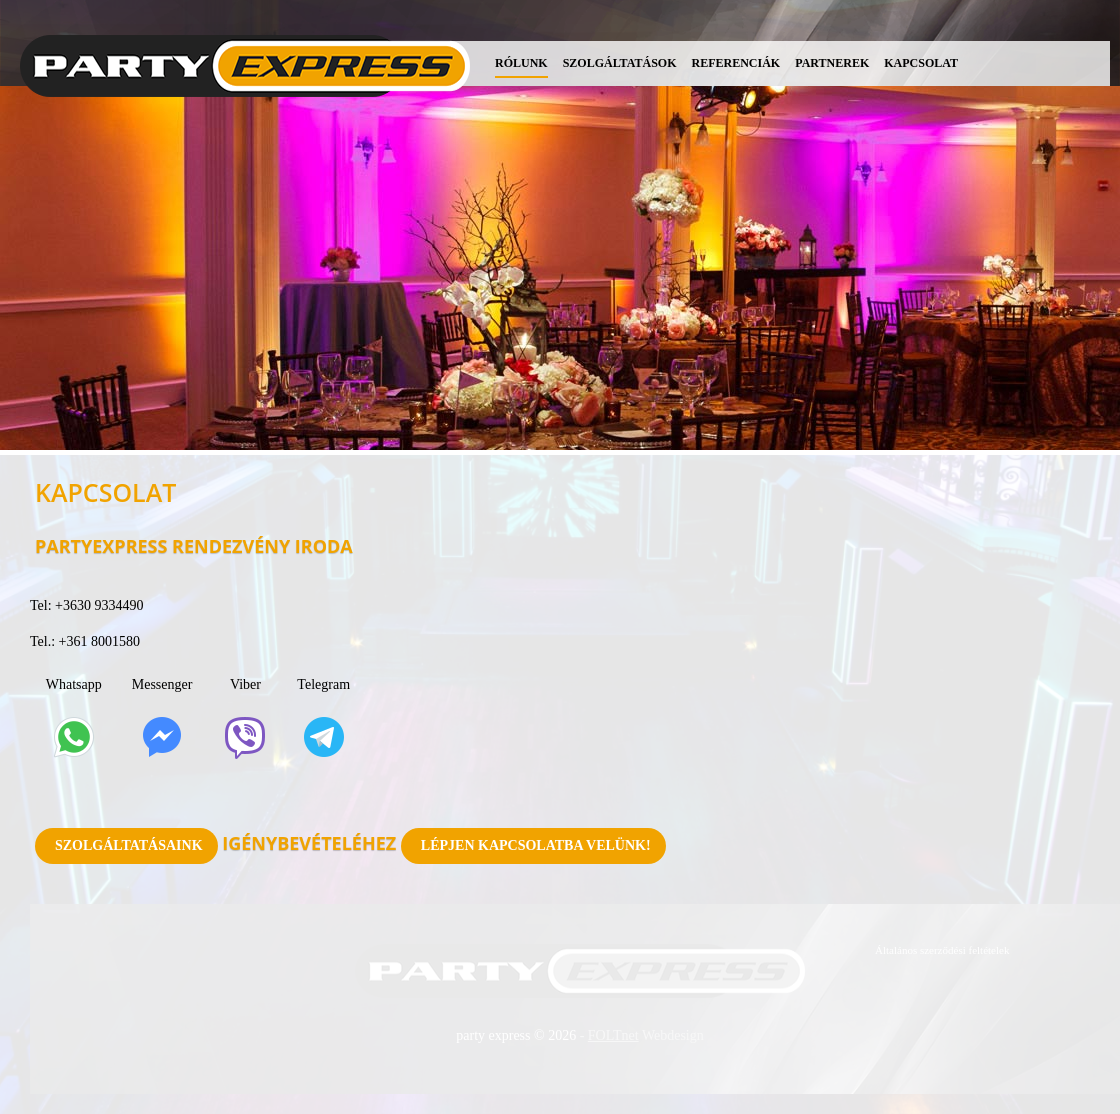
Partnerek (832, 63)
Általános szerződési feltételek (942, 950)
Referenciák (736, 63)
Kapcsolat (921, 63)
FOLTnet (613, 1035)
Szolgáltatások (620, 63)
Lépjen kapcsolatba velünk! (536, 845)
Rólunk (521, 63)
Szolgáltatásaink (129, 845)
